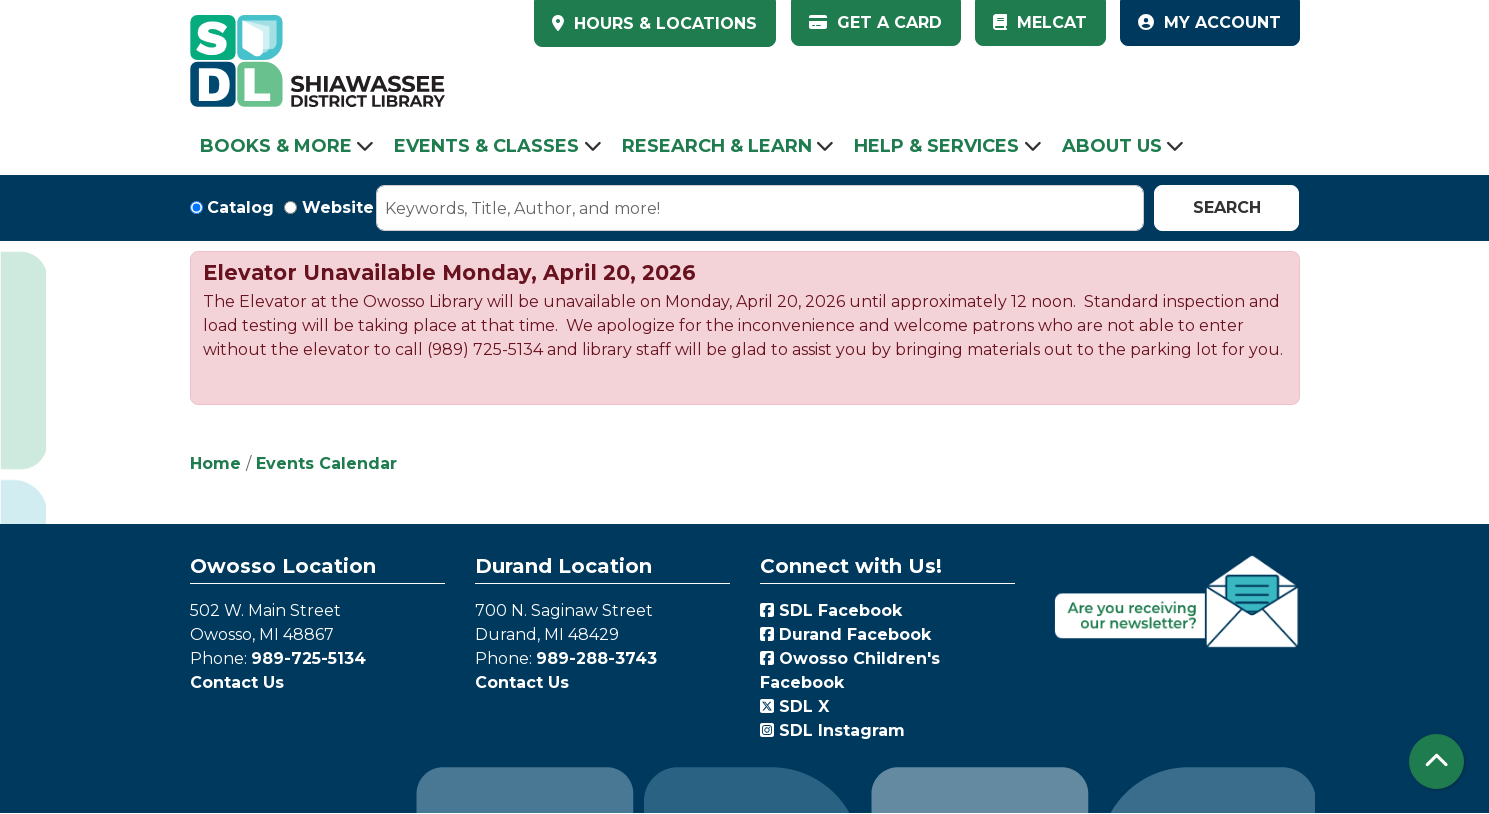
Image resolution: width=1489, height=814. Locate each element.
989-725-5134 (308, 658)
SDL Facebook (831, 610)
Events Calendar (326, 463)
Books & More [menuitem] (276, 146)
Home (215, 463)
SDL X (794, 706)
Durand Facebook (845, 634)
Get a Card (875, 22)
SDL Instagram (832, 730)
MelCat (1040, 22)
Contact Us (237, 682)
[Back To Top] (1436, 761)
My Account (1209, 22)
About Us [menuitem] (1112, 146)
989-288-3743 (596, 658)
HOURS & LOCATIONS (663, 23)
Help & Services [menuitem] (936, 146)
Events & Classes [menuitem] (486, 146)
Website (338, 207)
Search (1227, 207)
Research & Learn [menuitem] (717, 146)
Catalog (240, 207)
